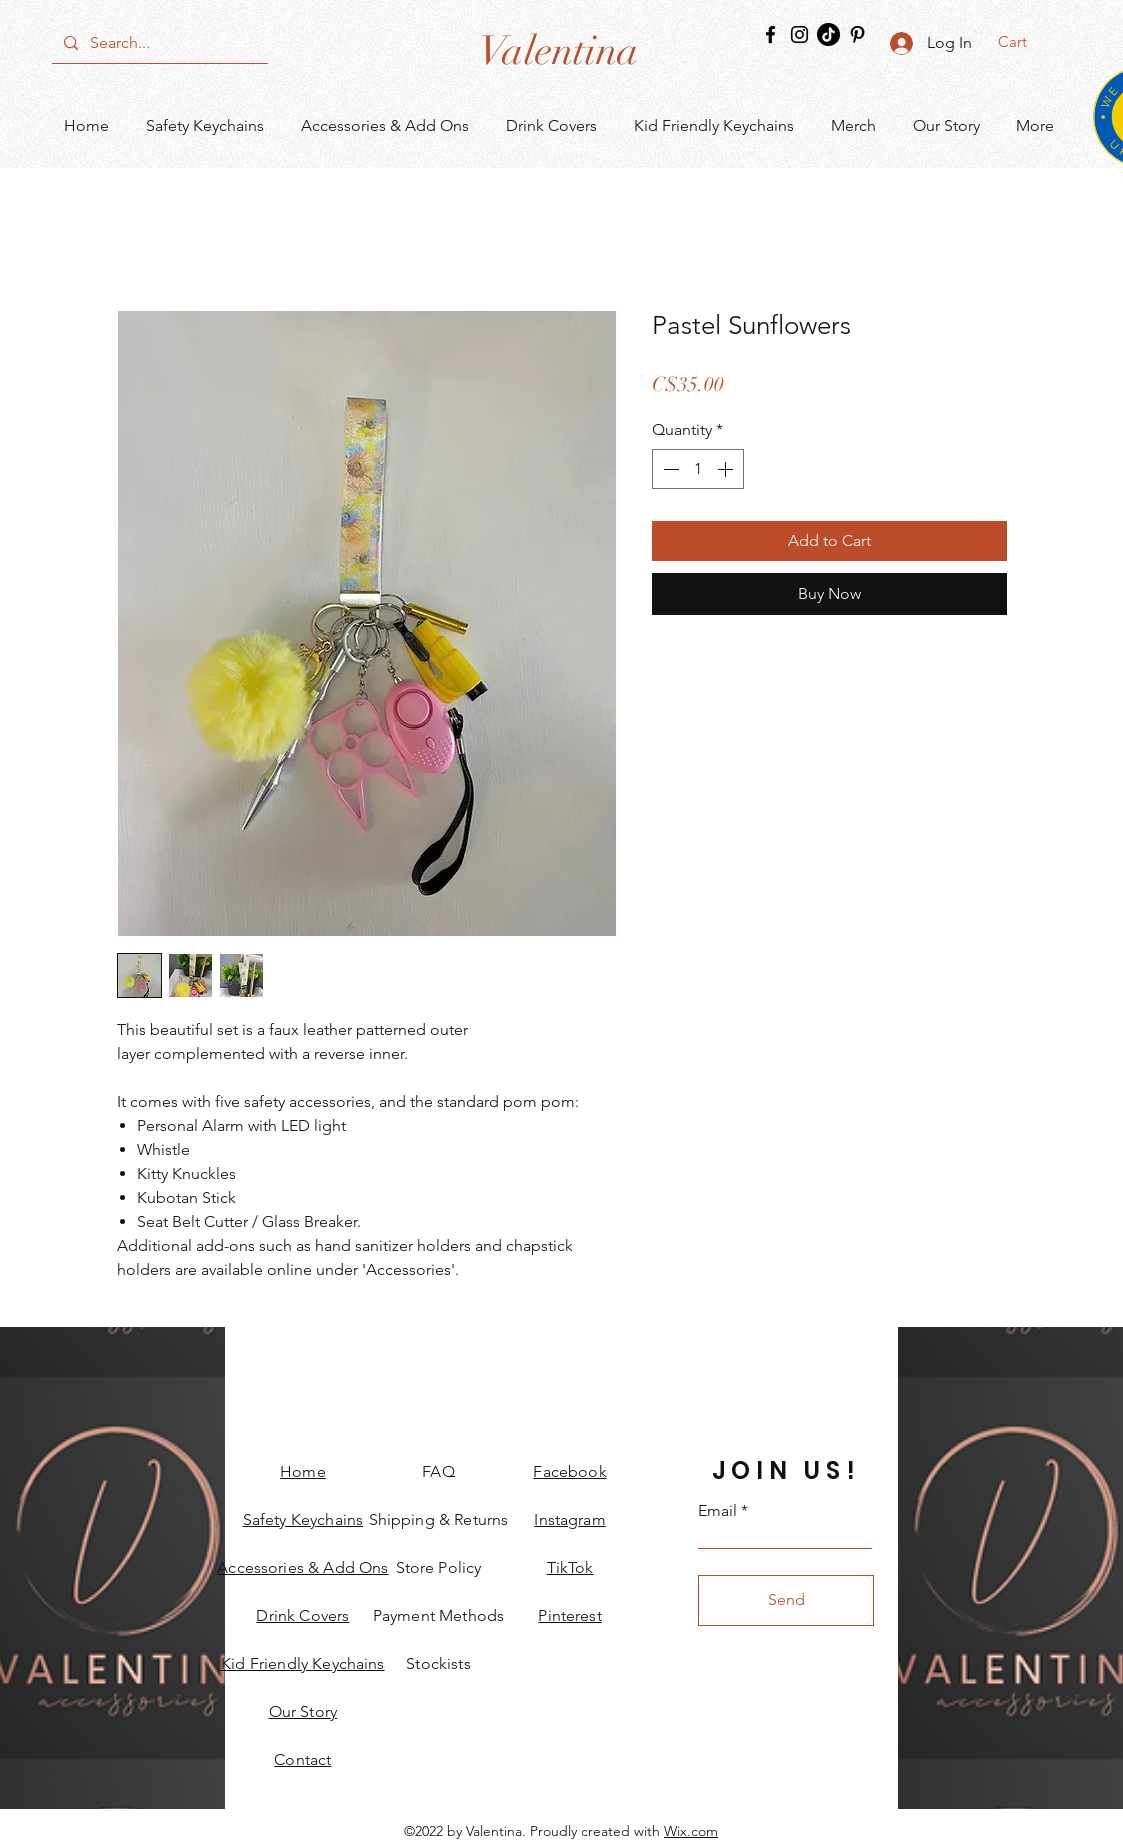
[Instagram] (799, 34)
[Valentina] (558, 51)
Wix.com (691, 1831)
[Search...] (158, 43)
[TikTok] (828, 34)
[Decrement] (669, 469)
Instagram (569, 1519)
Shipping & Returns (439, 1519)
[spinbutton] (698, 469)
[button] (1025, 42)
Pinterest (569, 1615)
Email (717, 1511)
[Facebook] (770, 34)
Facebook (569, 1471)
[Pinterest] (857, 34)
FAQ (438, 1471)
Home (303, 1471)
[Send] (786, 1600)
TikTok (570, 1567)
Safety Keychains (303, 1519)
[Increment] (727, 469)
